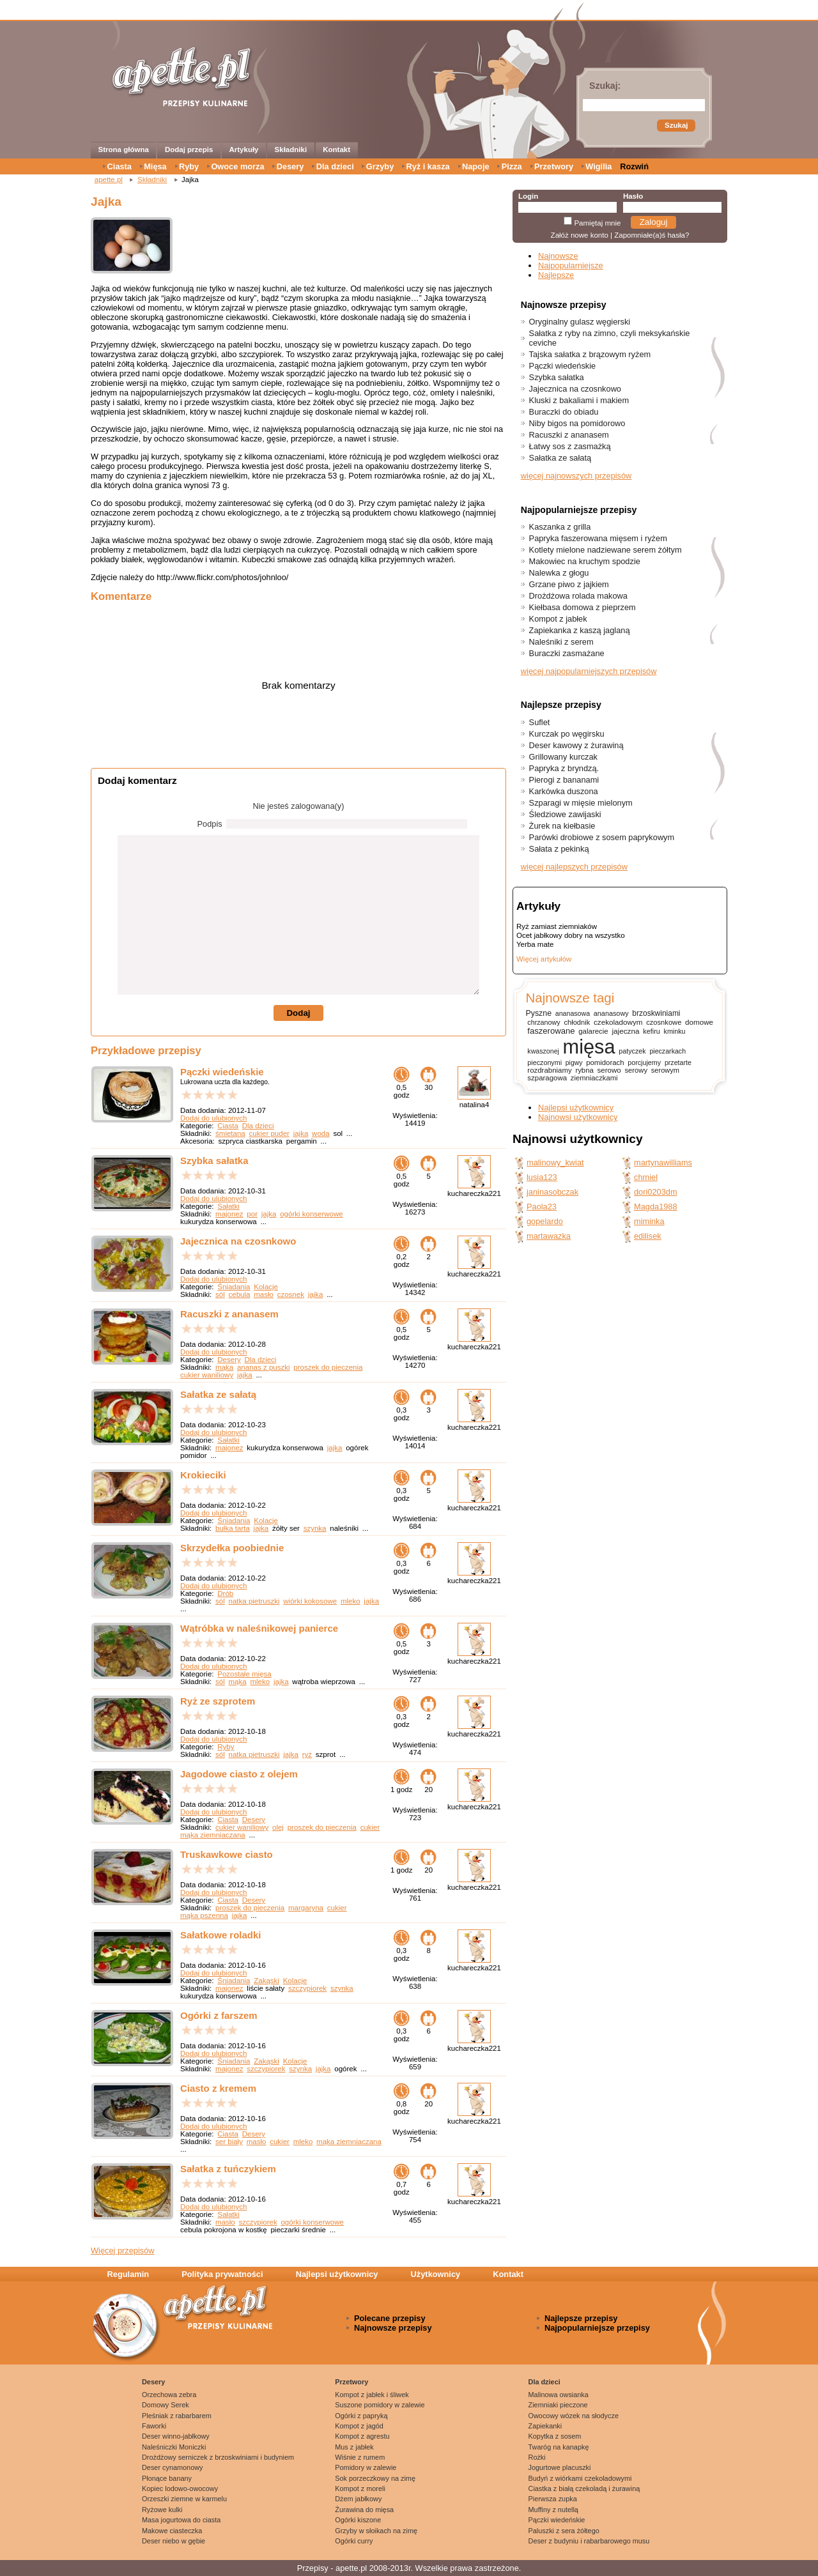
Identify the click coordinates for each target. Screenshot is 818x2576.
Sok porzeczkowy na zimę (375, 2478)
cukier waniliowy (206, 1375)
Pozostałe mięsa (244, 1674)
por (252, 1214)
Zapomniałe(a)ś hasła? (651, 235)
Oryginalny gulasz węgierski (580, 321)
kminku (675, 1031)
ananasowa (572, 1013)
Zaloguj (654, 222)
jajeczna (625, 1031)
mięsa (589, 1047)
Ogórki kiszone (358, 2520)
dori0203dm (655, 1192)
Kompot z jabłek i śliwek (371, 2394)
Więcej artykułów (543, 959)
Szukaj (676, 125)
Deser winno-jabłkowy (176, 2436)
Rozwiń (634, 166)
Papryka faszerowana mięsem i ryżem (598, 538)
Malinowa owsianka (559, 2394)
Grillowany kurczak (563, 757)
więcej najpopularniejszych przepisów (589, 671)
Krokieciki (203, 1474)
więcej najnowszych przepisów (576, 475)
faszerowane (551, 1031)
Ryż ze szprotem (217, 1701)
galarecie (593, 1031)
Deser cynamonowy (172, 2467)
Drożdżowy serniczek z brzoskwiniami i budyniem (218, 2457)
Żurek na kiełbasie (562, 826)
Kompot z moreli (360, 2488)
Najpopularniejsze (570, 265)
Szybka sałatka (214, 1160)
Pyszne (538, 1013)
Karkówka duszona (563, 791)
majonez (229, 1214)
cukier (370, 1827)
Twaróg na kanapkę (559, 2447)
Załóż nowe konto (579, 235)
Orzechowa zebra (169, 2394)
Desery (290, 166)
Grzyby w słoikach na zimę (376, 2530)
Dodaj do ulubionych (213, 1118)
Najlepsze (556, 275)
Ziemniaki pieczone (558, 2405)
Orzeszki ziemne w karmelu (184, 2499)
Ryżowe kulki (162, 2509)
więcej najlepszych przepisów (574, 866)
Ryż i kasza (427, 166)
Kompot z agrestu (362, 2436)
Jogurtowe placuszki (560, 2467)
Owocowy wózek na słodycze (574, 2415)
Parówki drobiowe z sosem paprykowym (602, 837)
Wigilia (598, 166)
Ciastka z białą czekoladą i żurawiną (584, 2488)
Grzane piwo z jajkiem (569, 584)
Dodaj (298, 1013)
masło (264, 1294)
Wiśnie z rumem (360, 2457)
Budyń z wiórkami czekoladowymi (580, 2478)
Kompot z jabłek (558, 619)
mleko (350, 1601)
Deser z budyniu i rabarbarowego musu (589, 2541)
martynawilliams (663, 1162)
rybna (584, 1070)
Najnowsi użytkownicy (577, 1117)
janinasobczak (552, 1192)
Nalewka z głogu (559, 573)
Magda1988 (655, 1206)
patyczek (632, 1051)
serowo (609, 1070)
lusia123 (542, 1177)
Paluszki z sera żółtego (564, 2530)
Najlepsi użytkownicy (576, 1107)
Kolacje (266, 1287)
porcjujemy (644, 1062)
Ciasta (119, 166)
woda (321, 1133)
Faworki (154, 2426)
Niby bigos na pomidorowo (577, 423)
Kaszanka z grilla (560, 527)
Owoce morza (237, 166)
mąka (224, 1367)
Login (528, 196)
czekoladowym (618, 1022)
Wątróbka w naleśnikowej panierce (259, 1628)
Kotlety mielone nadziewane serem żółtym (605, 550)
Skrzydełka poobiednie (232, 1547)
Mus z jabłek (354, 2447)
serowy (635, 1070)
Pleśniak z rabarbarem (177, 2415)
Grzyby (380, 166)
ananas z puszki (263, 1367)
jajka (301, 1133)
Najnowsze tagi (569, 997)
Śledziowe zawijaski (565, 814)
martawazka (549, 1236)
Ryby (189, 166)
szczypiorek (307, 1988)
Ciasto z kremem (218, 2088)
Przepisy (312, 2568)
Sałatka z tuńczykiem (228, 2168)
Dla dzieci (335, 166)
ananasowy (611, 1013)
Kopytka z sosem (555, 2436)
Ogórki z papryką (361, 2415)
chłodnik (577, 1022)
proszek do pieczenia (327, 1367)
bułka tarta (232, 1528)
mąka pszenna (204, 1915)
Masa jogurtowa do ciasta (181, 2520)
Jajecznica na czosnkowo (238, 1241)
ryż (307, 1754)
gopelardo (545, 1221)
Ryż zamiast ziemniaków (556, 926)
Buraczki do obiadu (564, 412)
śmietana (230, 1133)
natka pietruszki (254, 1601)
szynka (315, 1528)
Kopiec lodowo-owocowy (180, 2488)
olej (278, 1827)
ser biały (229, 2141)
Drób (225, 1593)
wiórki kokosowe (310, 1601)
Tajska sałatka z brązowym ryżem (590, 354)
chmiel (646, 1177)
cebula (240, 1294)
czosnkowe (663, 1022)
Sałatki (228, 1206)
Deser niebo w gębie (173, 2541)
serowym (665, 1070)
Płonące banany (167, 2478)
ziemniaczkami (594, 1078)
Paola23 (542, 1206)
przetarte (678, 1062)
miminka (649, 1221)
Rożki (537, 2457)
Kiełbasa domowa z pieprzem (582, 607)
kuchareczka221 (474, 1193)
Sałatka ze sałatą (218, 1394)
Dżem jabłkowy (358, 2499)
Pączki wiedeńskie (222, 1071)
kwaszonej (543, 1051)
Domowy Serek (165, 2405)
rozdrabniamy (549, 1070)
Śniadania (233, 1287)
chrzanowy (543, 1022)
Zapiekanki (545, 2426)
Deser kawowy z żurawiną (576, 745)
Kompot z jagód (359, 2426)
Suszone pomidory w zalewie (379, 2405)
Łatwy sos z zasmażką (570, 446)
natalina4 (474, 1104)
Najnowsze (558, 256)
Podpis (209, 824)
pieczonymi (544, 1062)
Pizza (512, 166)
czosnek (290, 1294)
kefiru (651, 1031)
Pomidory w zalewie (365, 2467)
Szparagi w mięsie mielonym (581, 803)
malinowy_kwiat (555, 1162)
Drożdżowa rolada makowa (578, 596)
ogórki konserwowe (311, 1214)
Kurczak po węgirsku (567, 734)
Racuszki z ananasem (229, 1313)
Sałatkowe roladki (220, 1934)
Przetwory (553, 166)
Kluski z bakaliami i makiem (579, 400)
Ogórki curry (354, 2541)
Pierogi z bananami (564, 780)
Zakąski (266, 1980)
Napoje (476, 166)
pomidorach (605, 1062)
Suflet (539, 722)
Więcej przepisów (123, 2250)
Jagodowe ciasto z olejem (239, 1773)
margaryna (305, 1908)
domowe (699, 1022)
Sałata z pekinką (559, 849)
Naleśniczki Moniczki (174, 2447)
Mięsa (155, 166)
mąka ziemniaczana (212, 1835)
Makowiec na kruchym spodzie (584, 561)
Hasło (633, 196)
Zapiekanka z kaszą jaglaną (579, 630)
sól (220, 1294)
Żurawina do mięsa (364, 2509)
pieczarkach (667, 1051)
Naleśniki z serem (561, 642)
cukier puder (269, 1133)
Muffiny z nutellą (553, 2509)
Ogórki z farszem (219, 2015)
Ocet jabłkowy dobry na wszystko (570, 935)
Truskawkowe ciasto (226, 1854)
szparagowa (547, 1078)
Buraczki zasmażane (567, 653)
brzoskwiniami (656, 1013)
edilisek (647, 1236)
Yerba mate (534, 944)
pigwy (574, 1062)
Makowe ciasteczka (172, 2530)
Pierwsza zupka (553, 2499)
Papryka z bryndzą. (564, 768)
